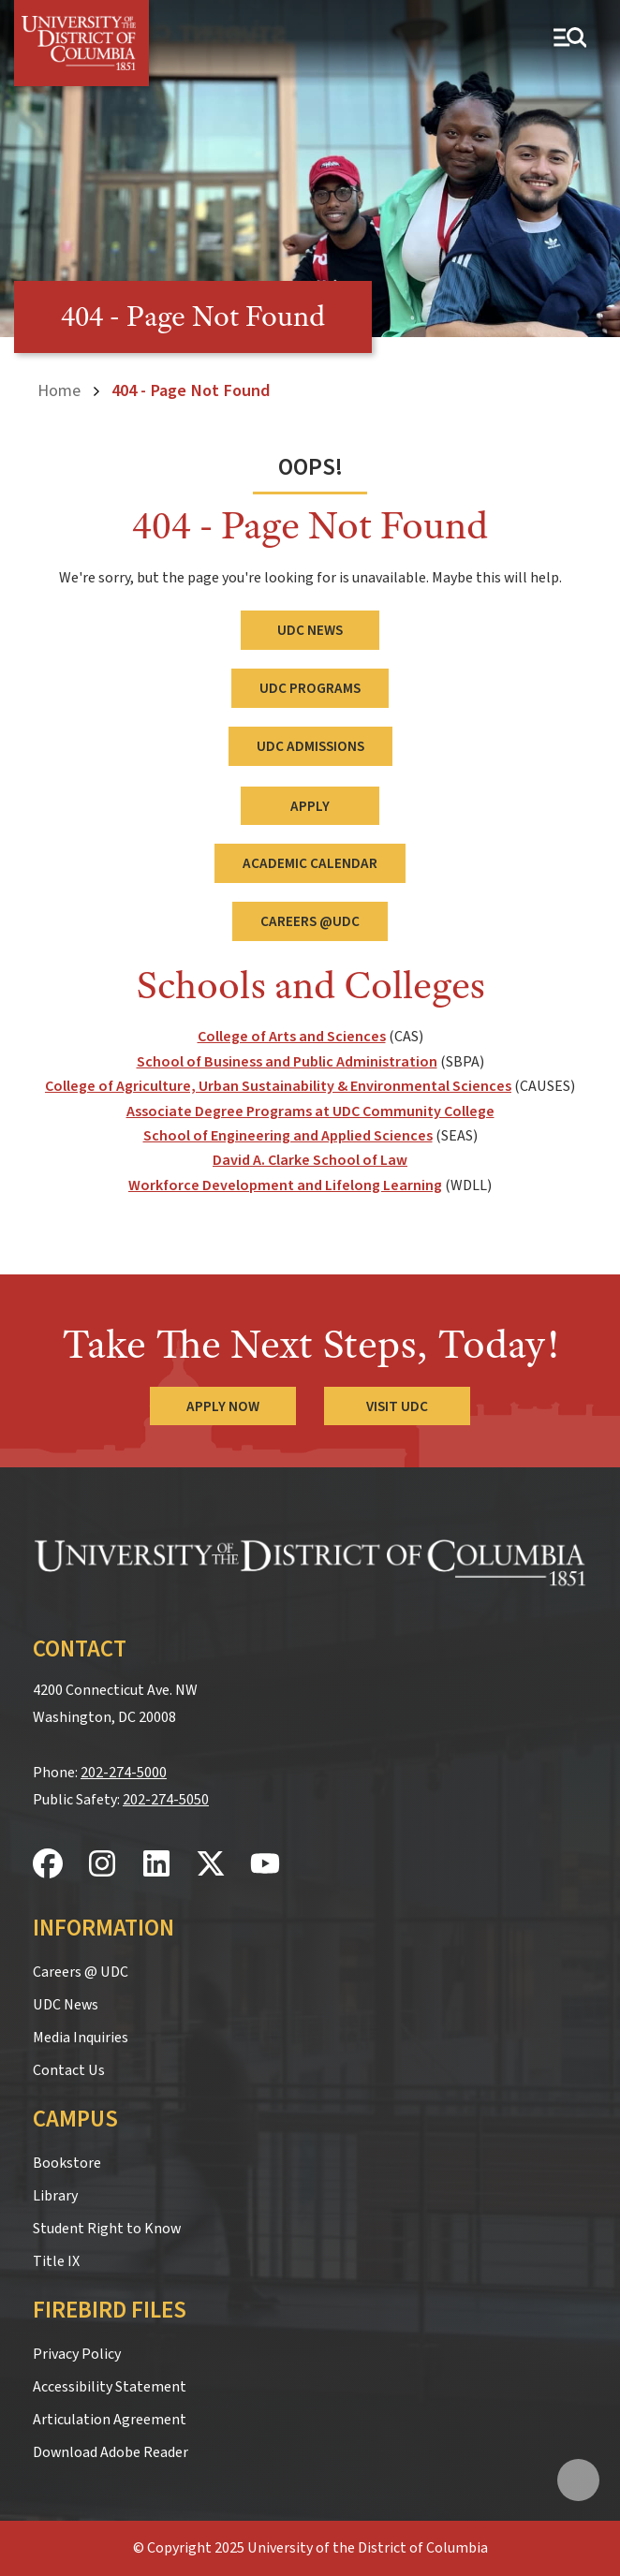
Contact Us (69, 2070)
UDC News (310, 630)
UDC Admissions (310, 746)
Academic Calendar (310, 863)
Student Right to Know (107, 2228)
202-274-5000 (124, 1772)
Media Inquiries (80, 2037)
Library (55, 2196)
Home (59, 390)
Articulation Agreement (109, 2419)
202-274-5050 (166, 1799)
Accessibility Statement (109, 2387)
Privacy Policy (77, 2354)
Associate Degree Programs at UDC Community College (310, 1111)
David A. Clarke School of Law (310, 1160)
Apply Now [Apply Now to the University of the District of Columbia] (222, 1406)
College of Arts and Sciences (292, 1036)
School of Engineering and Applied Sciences (288, 1136)
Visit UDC (397, 1406)
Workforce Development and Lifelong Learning (285, 1185)
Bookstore (67, 2163)
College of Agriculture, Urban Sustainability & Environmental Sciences (278, 1086)
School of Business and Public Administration (287, 1062)
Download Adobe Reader (110, 2452)
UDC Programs (310, 688)
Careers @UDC (310, 921)
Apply (310, 806)
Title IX (56, 2261)
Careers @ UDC (80, 1972)
